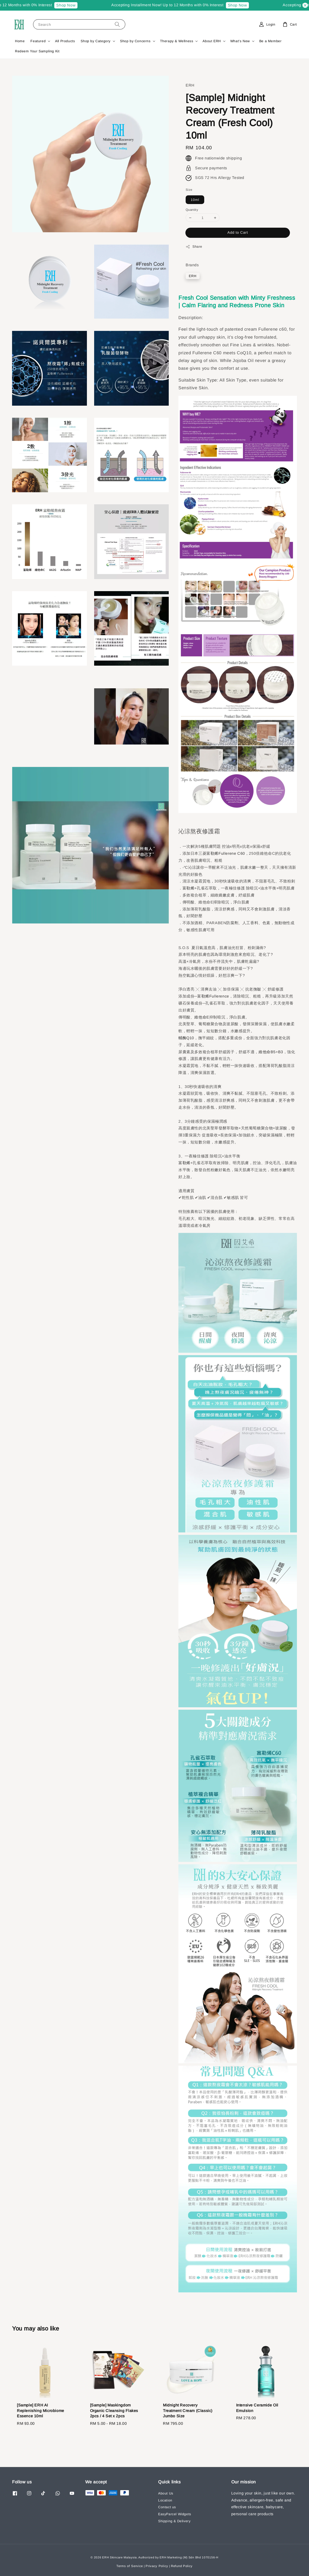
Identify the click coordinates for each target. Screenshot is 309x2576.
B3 (280, 1052)
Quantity (192, 210)
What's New (240, 41)
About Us (165, 2493)
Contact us (167, 2507)
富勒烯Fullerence (213, 996)
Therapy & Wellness (176, 41)
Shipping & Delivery (174, 2521)
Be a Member (270, 41)
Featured (38, 41)
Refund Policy (182, 2566)
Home (20, 41)
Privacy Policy (157, 2566)
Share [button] (194, 247)
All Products (65, 41)
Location (165, 2500)
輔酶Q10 (186, 1038)
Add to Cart (237, 232)
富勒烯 (189, 888)
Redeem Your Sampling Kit (37, 51)
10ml (195, 200)
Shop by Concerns (135, 41)
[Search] (117, 24)
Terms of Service (129, 2566)
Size (189, 189)
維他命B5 (267, 1052)
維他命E (201, 1017)
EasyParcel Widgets (174, 2514)
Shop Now (70, 5)
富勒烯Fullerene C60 (225, 853)
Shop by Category (96, 41)
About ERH (212, 41)
